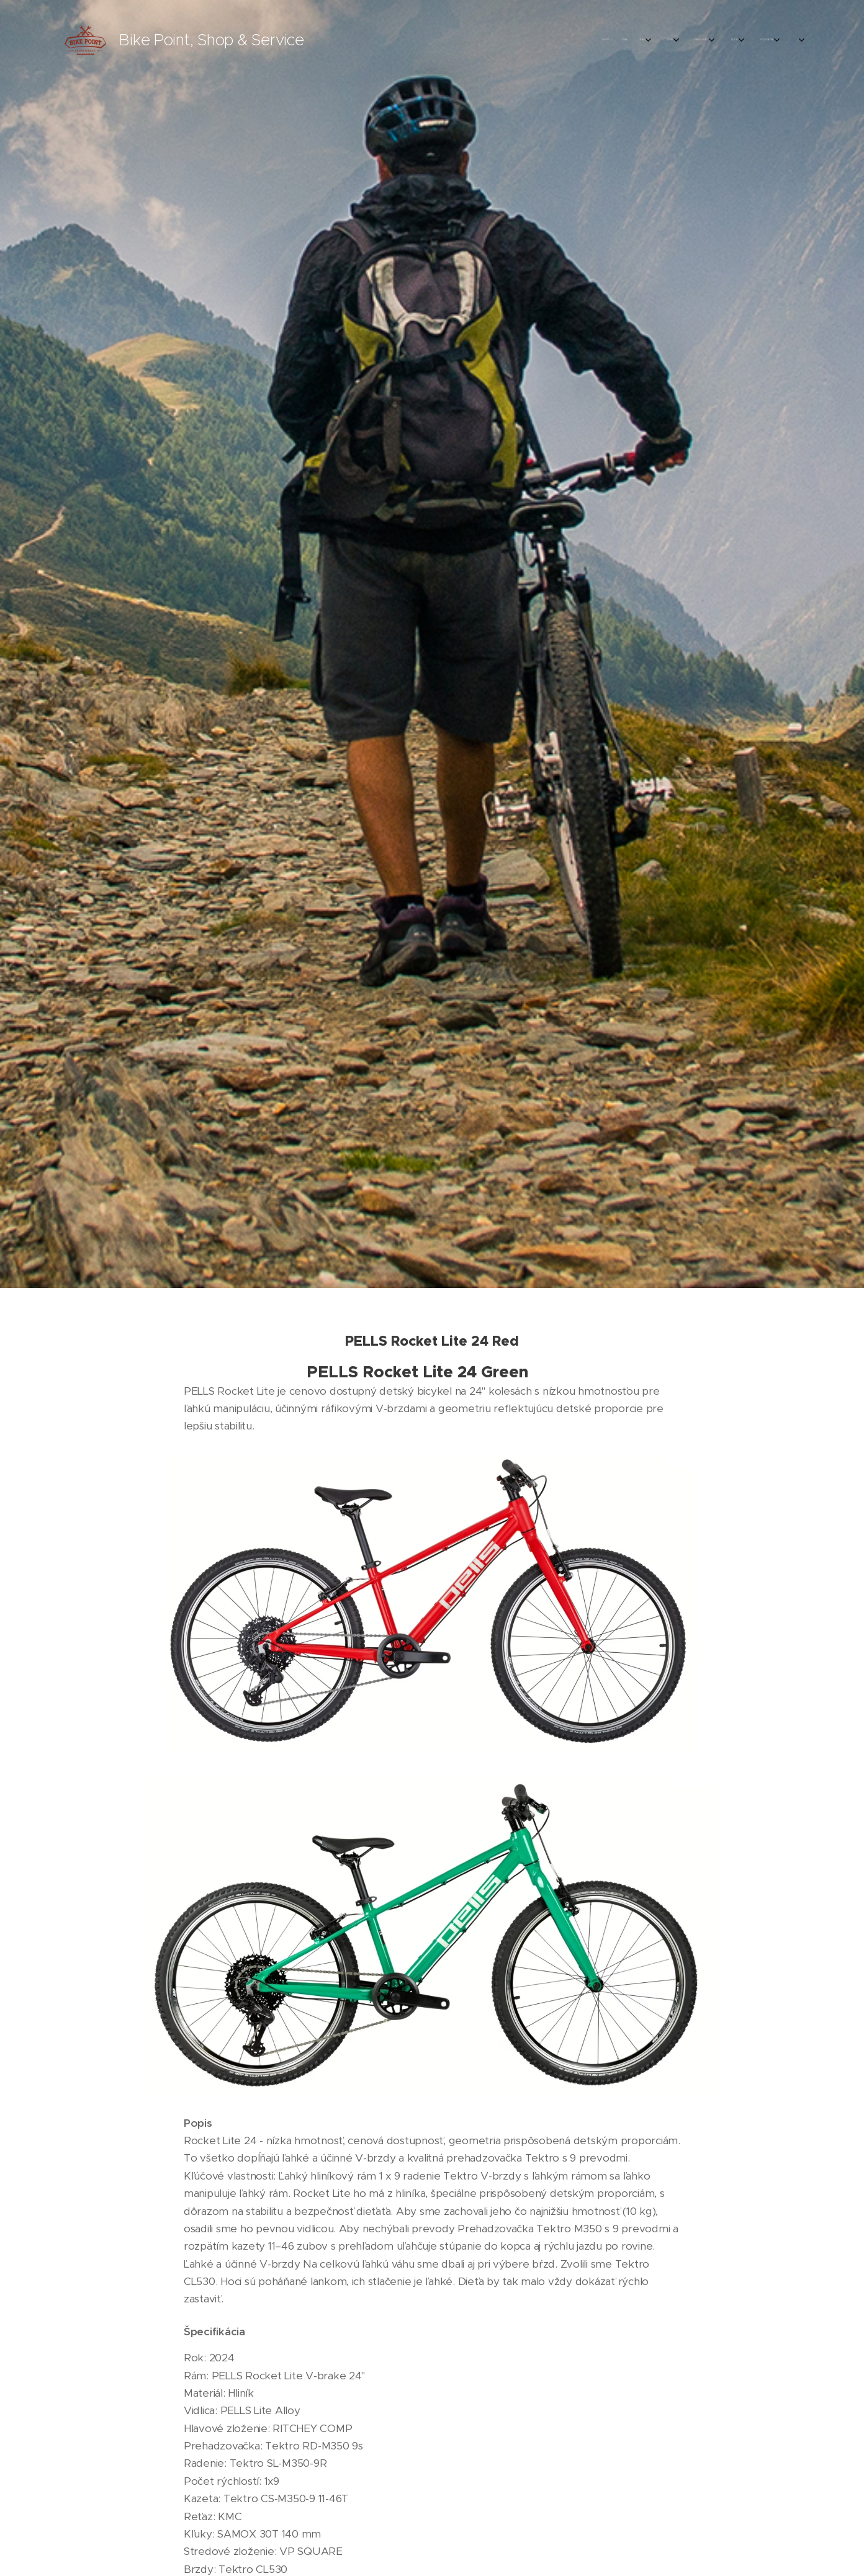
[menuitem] (610, 40)
